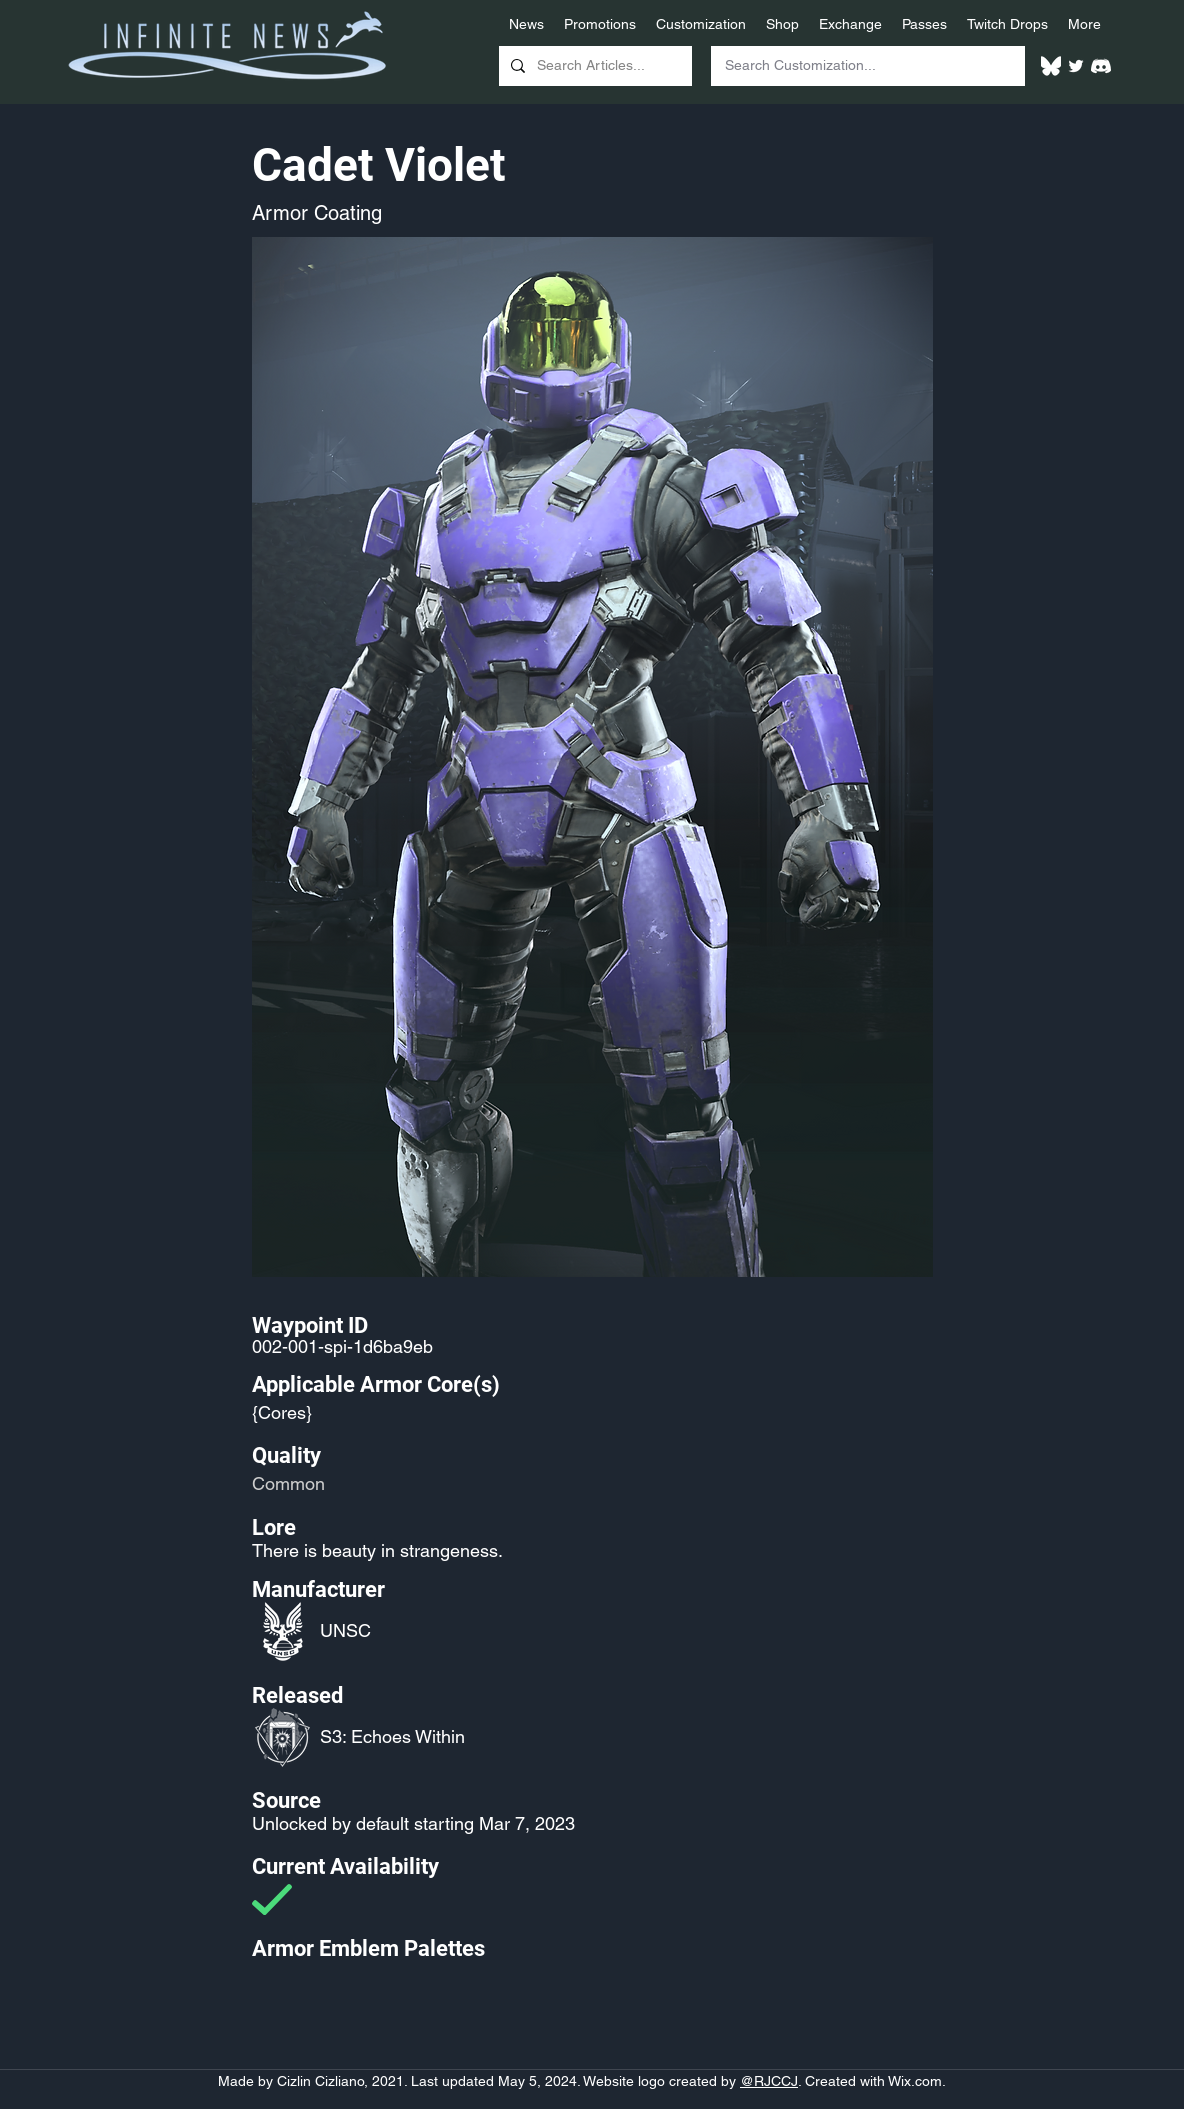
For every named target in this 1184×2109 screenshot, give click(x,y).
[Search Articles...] (593, 66)
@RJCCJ (769, 2081)
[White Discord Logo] (1101, 66)
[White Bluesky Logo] (1051, 66)
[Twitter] (1076, 66)
